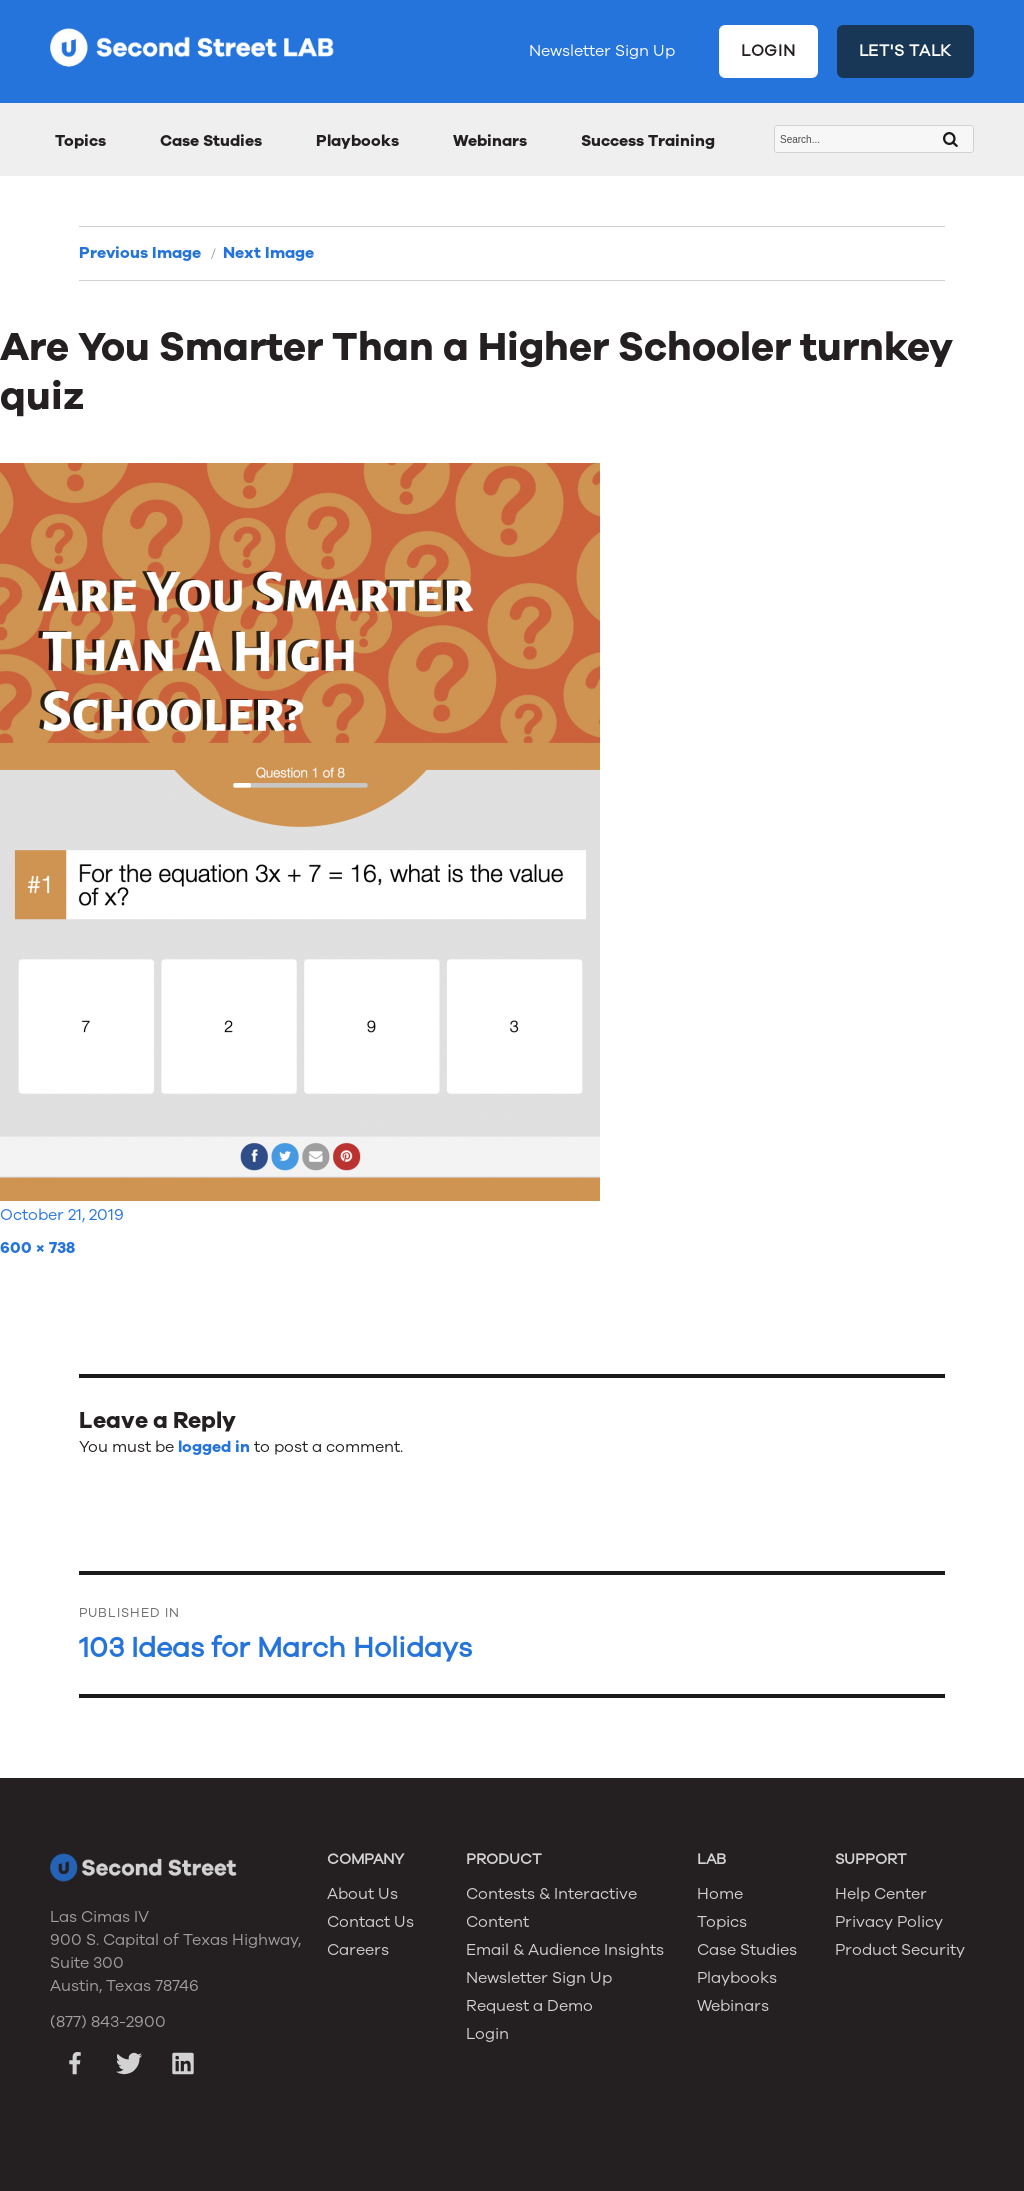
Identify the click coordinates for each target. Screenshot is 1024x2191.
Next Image (268, 253)
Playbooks (357, 141)
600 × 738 (37, 1248)
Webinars (490, 141)
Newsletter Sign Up (602, 51)
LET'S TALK (906, 51)
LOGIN (768, 51)
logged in (214, 1447)
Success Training (648, 141)
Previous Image (140, 253)
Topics (80, 141)
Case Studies (211, 141)
